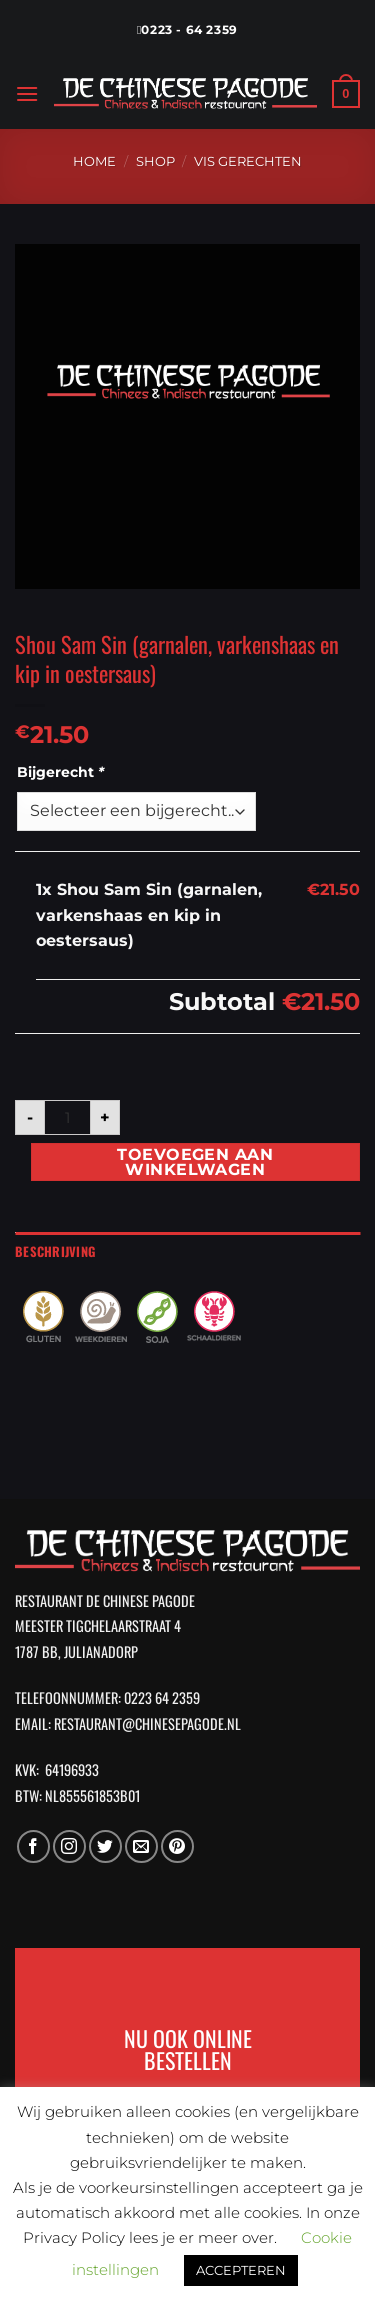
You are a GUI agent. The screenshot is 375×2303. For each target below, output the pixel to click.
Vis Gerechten (248, 161)
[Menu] (27, 93)
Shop (155, 161)
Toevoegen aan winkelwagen (195, 1162)
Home (94, 161)
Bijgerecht (62, 772)
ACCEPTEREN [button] (241, 2270)
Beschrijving (55, 1251)
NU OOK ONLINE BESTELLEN (188, 2049)
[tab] (187, 1252)
